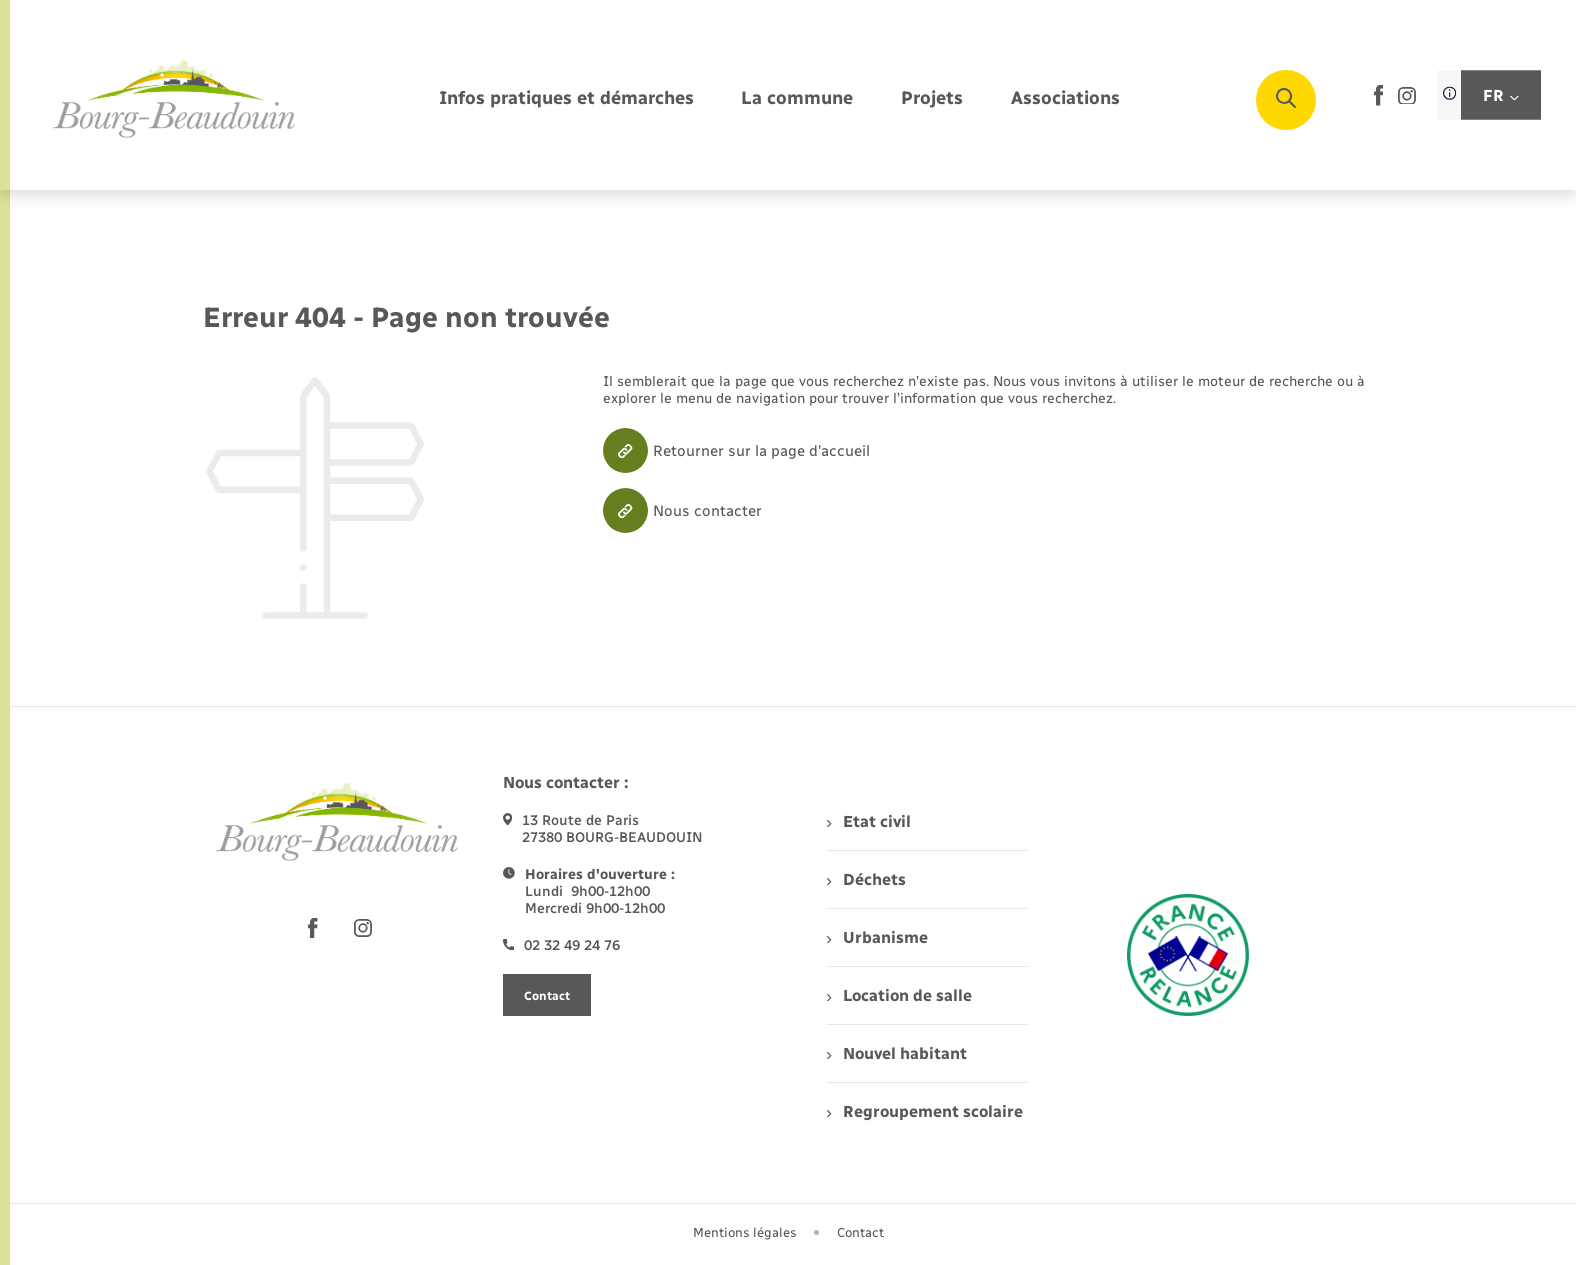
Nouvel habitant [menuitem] (896, 1053)
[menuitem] (566, 99)
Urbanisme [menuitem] (877, 937)
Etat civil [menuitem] (868, 821)
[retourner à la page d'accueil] (175, 100)
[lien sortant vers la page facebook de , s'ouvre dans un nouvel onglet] (1378, 101)
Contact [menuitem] (860, 1232)
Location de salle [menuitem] (899, 995)
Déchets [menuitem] (866, 879)
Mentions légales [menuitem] (745, 1232)
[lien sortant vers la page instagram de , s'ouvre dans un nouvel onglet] (1407, 99)
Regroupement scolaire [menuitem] (924, 1111)
